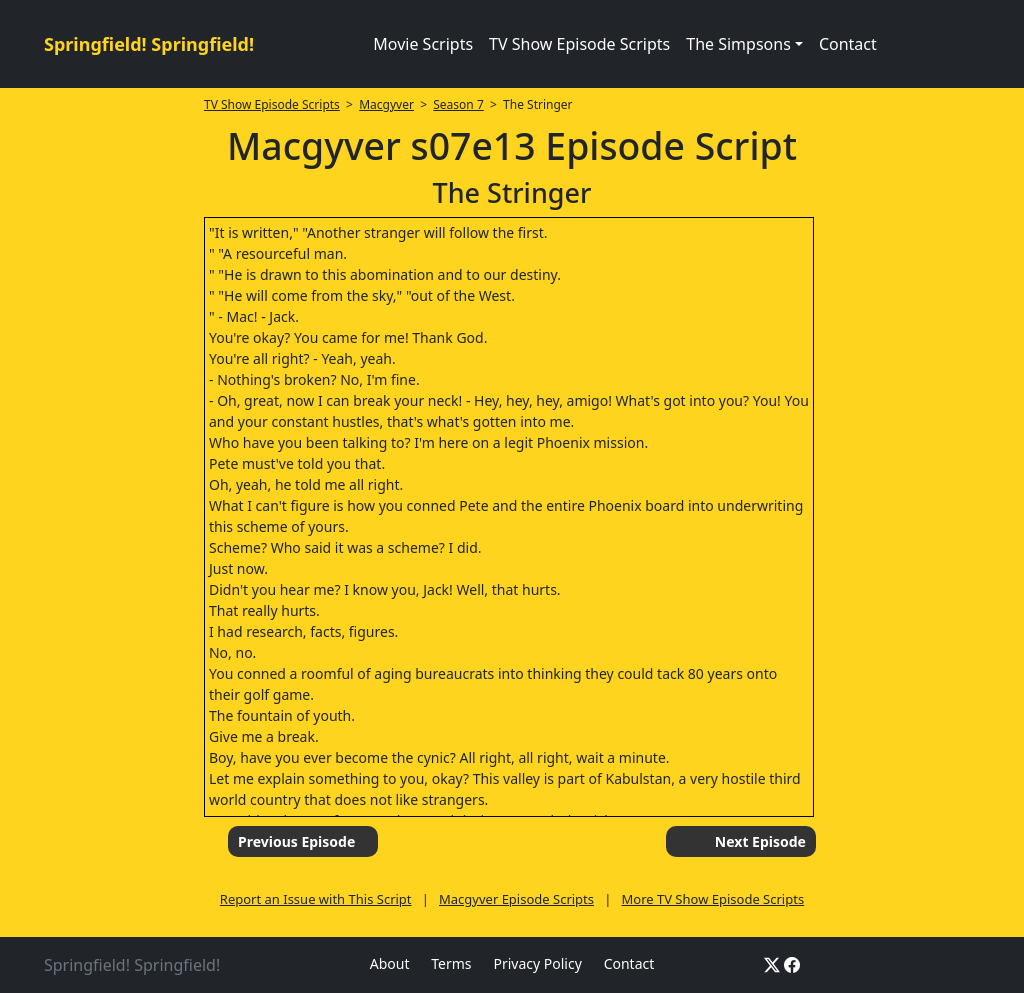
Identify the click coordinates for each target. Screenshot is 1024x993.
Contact (848, 44)
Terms (451, 963)
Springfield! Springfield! (149, 44)
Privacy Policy (537, 963)
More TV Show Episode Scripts (712, 899)
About (390, 963)
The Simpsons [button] (738, 44)
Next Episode (760, 841)
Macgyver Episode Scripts (516, 899)
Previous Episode (296, 841)
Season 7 (458, 104)
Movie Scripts (423, 44)
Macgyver (386, 104)
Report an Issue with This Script (316, 899)
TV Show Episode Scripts (579, 44)
